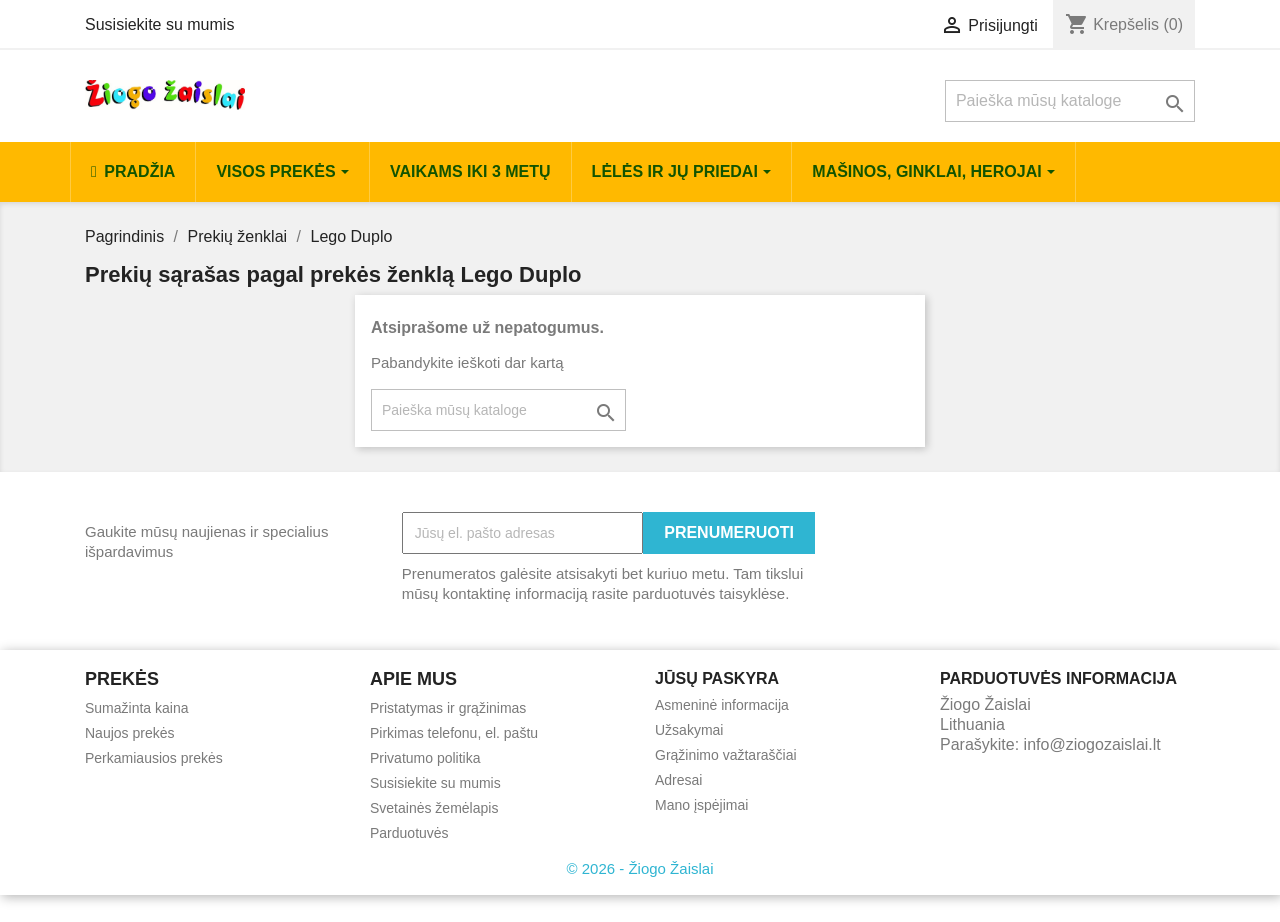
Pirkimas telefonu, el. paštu (454, 733)
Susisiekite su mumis (159, 24)
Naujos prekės (130, 733)
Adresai (678, 780)
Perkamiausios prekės (154, 758)
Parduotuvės (409, 833)
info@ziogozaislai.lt (1092, 744)
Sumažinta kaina (137, 708)
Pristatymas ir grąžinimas (448, 708)
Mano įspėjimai (701, 805)
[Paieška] (1070, 101)
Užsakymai (689, 730)
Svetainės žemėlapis (434, 808)
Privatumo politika (425, 758)
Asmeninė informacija (722, 705)
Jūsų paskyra (717, 678)
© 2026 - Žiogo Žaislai (640, 868)
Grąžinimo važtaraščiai (726, 755)
